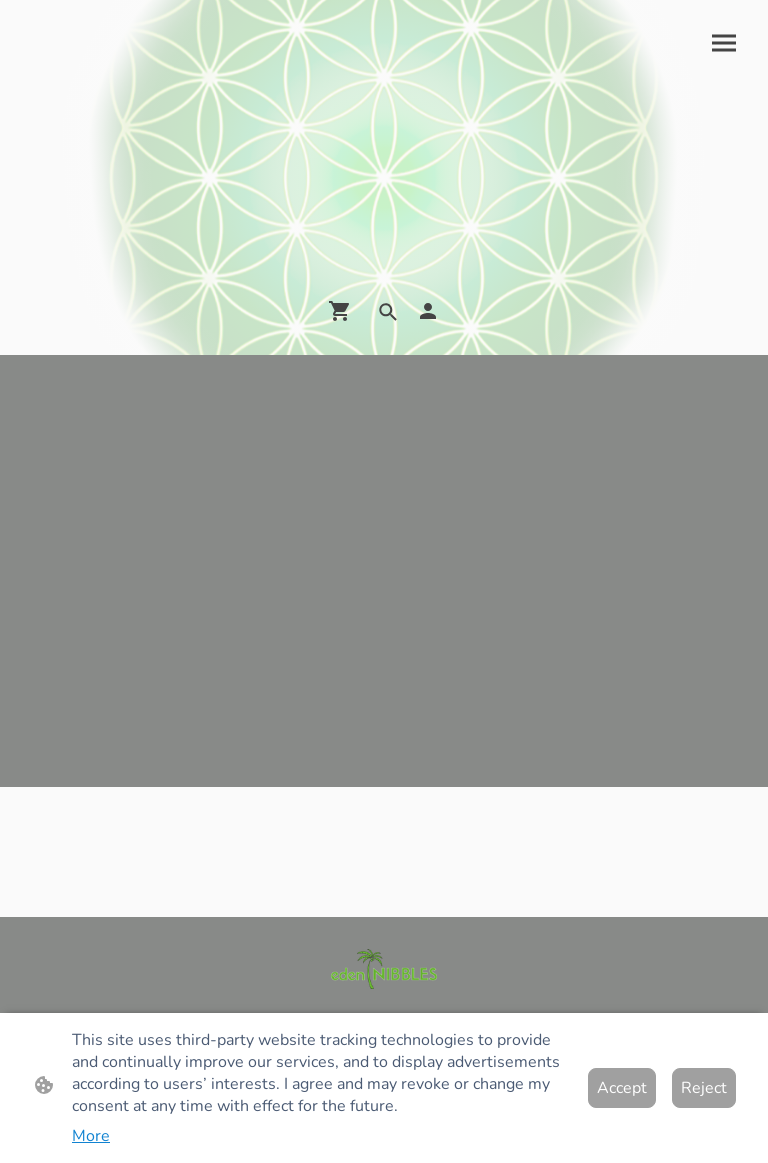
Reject (704, 1088)
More (91, 1136)
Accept (622, 1088)
